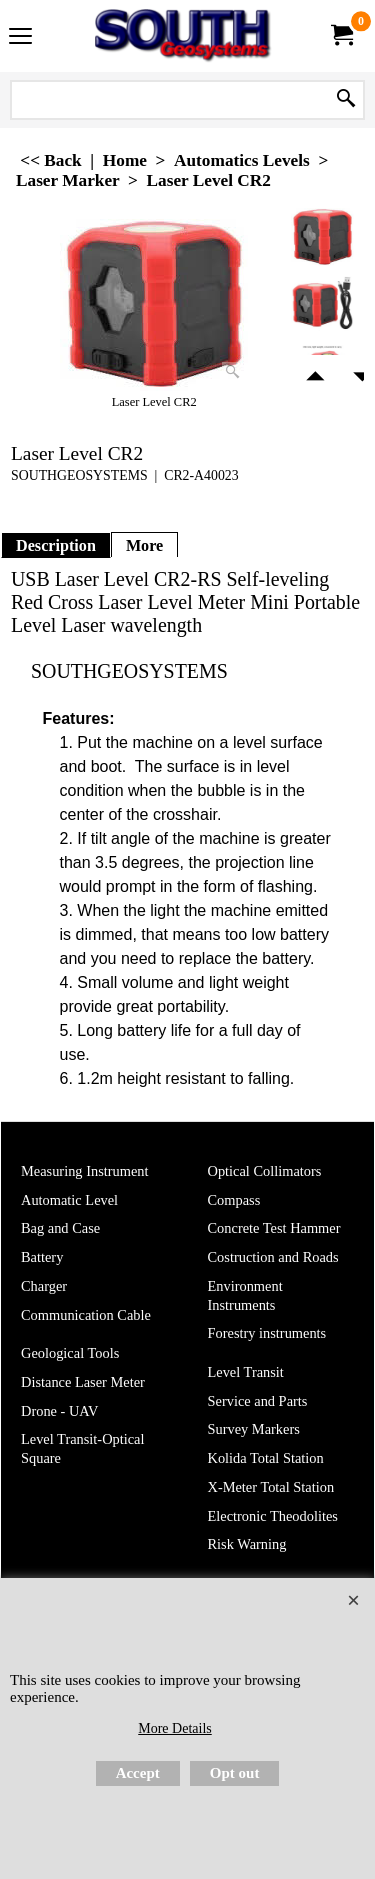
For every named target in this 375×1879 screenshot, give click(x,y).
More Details (174, 1728)
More (144, 545)
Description (56, 545)
